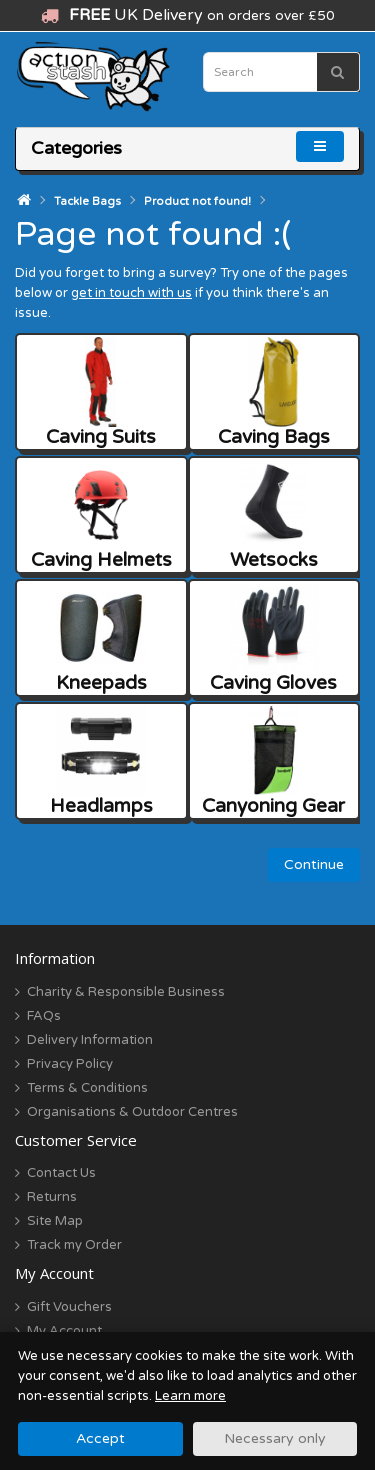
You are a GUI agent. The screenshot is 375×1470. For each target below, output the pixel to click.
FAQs (44, 1016)
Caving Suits (101, 392)
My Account (64, 1331)
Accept (100, 1438)
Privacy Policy (70, 1064)
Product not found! (197, 201)
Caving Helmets (101, 515)
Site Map (55, 1221)
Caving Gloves (273, 638)
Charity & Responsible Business (126, 992)
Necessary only (275, 1438)
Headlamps (101, 761)
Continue (314, 864)
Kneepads (101, 638)
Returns (52, 1197)
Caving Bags (274, 392)
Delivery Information (90, 1040)
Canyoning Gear (273, 761)
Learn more (190, 1396)
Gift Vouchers (69, 1307)
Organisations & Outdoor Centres (132, 1112)
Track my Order (74, 1245)
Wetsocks (274, 515)
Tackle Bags (87, 201)
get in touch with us (131, 293)
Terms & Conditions (87, 1088)
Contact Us (61, 1173)
